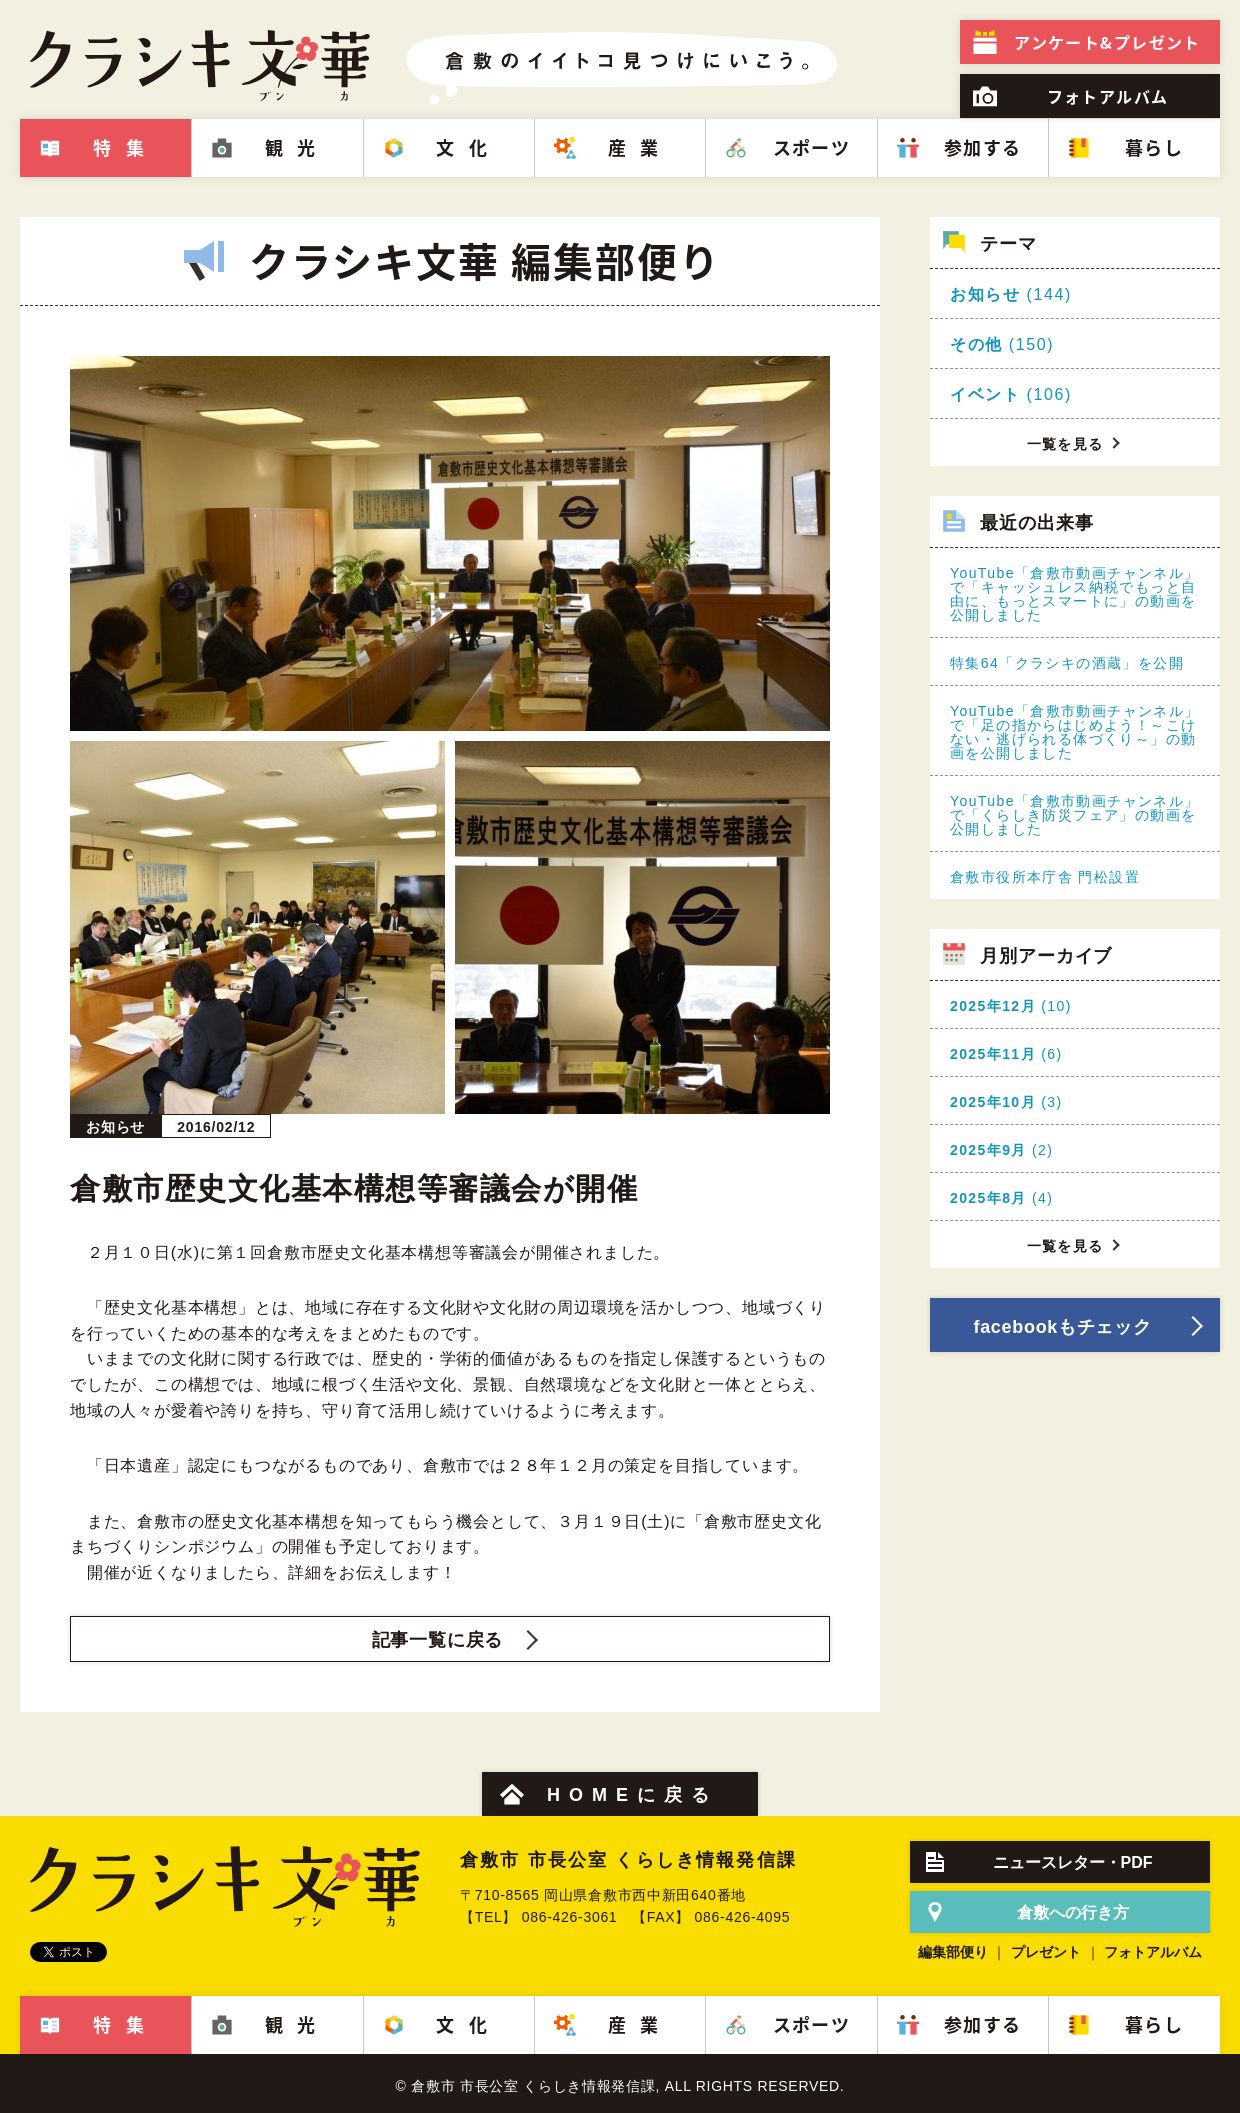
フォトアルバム (1108, 96)
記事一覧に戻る (438, 1640)
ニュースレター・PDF (1073, 1862)
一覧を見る (1065, 444)
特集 (125, 147)
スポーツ (812, 147)
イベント (985, 394)
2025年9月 (988, 1150)
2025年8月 (988, 1198)
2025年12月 (993, 1006)
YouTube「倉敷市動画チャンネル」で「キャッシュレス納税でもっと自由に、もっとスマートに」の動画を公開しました (1075, 594)
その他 (976, 344)
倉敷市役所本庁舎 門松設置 (1045, 877)
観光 (297, 147)
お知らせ (985, 294)
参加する (983, 147)
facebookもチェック (1062, 1327)
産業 (640, 147)
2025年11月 (993, 1054)
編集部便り (953, 1952)
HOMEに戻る (632, 1795)
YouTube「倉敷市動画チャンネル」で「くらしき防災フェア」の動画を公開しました (1075, 815)
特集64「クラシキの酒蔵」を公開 (1067, 663)
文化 (468, 147)
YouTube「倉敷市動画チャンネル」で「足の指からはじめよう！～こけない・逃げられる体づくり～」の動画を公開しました (1075, 732)
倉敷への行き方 (1073, 1912)
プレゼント (1107, 42)
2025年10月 (993, 1102)
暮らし (1154, 147)
